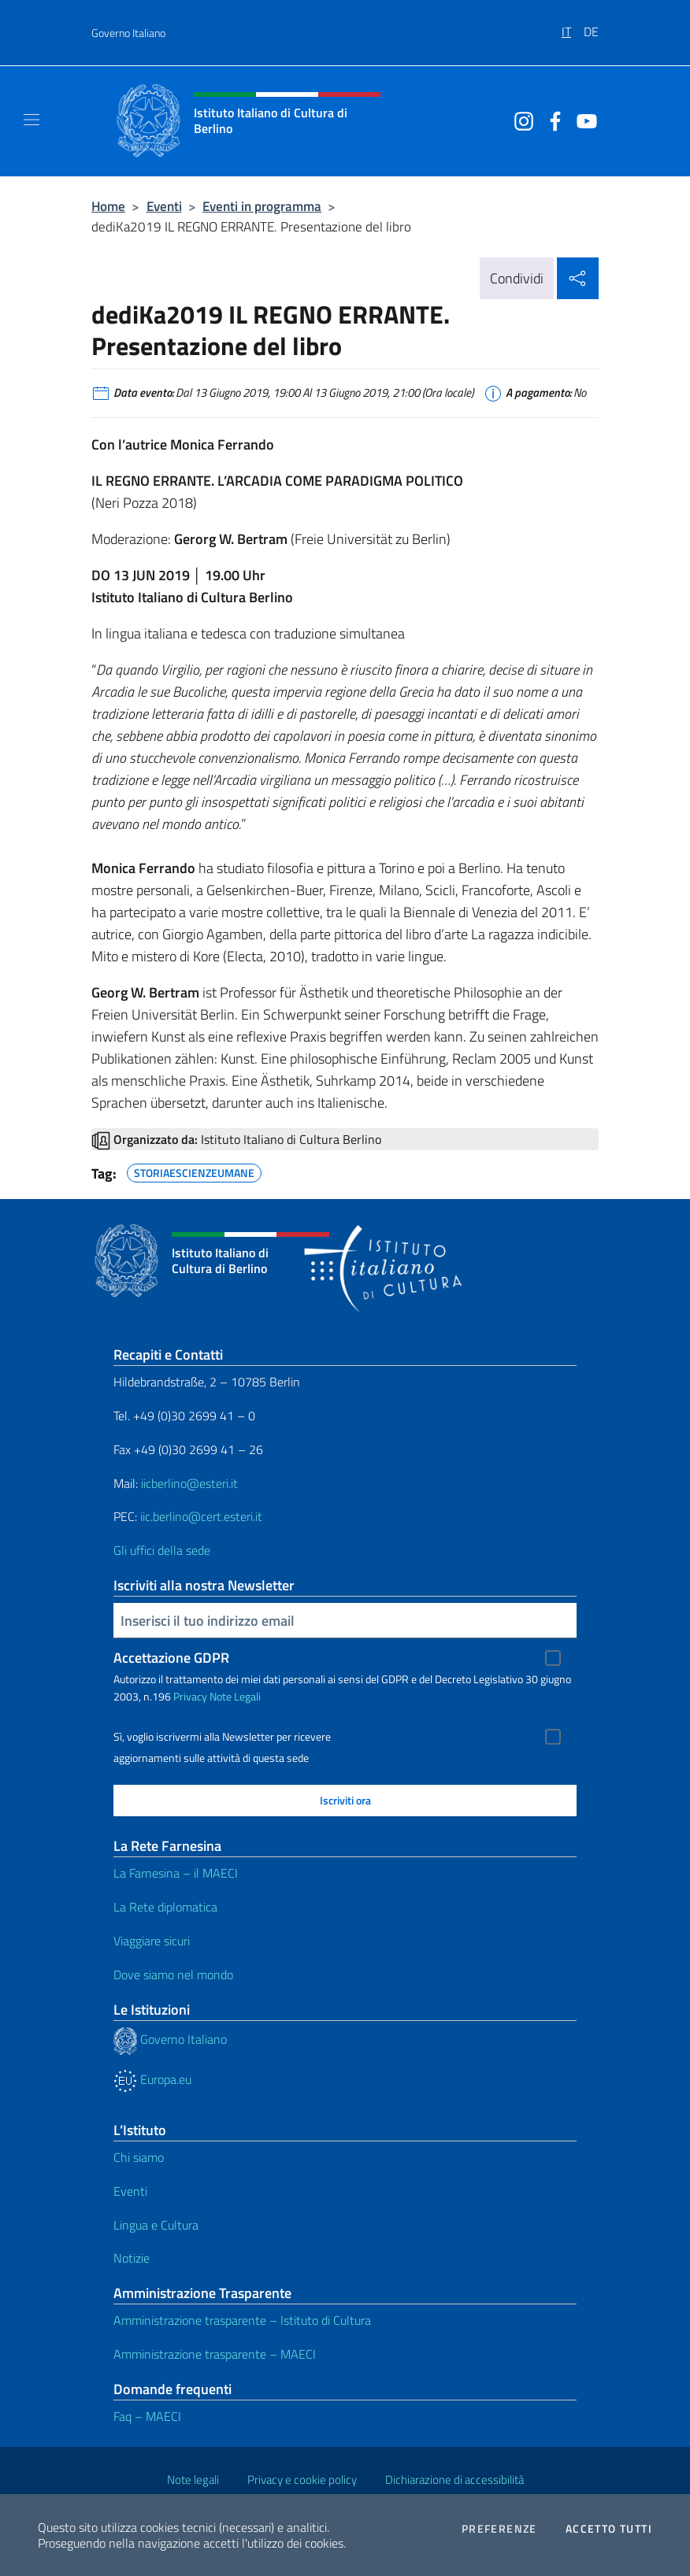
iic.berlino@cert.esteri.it (201, 1516)
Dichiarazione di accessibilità (454, 2480)
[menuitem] (573, 26)
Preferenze (499, 2528)
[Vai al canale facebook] (551, 119)
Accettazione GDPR (171, 1657)
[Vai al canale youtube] (583, 119)
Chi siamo (138, 2157)
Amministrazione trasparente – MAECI (214, 2354)
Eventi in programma (261, 206)
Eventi (164, 206)
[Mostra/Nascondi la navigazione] (31, 119)
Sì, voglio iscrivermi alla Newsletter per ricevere (222, 1736)
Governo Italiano (128, 32)
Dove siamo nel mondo (173, 1974)
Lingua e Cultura (155, 2224)
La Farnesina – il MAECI (175, 1873)
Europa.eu (152, 2079)
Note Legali (235, 1696)
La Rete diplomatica (165, 1906)
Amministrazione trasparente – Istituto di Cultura (242, 2320)
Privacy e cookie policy (302, 2480)
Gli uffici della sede (161, 1550)
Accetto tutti (609, 2528)
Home (108, 206)
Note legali (193, 2480)
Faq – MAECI (147, 2416)
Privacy (190, 1696)
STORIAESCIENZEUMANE (194, 1170)
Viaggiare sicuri (151, 1940)
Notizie (131, 2257)
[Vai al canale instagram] (520, 119)
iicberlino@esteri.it (189, 1483)
